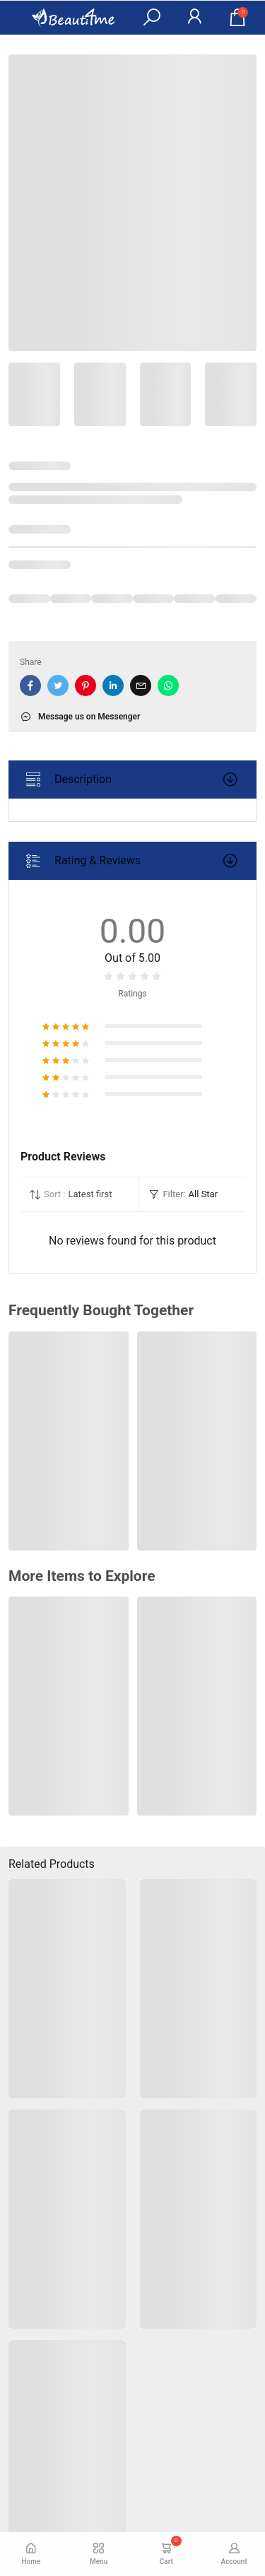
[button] (151, 17)
